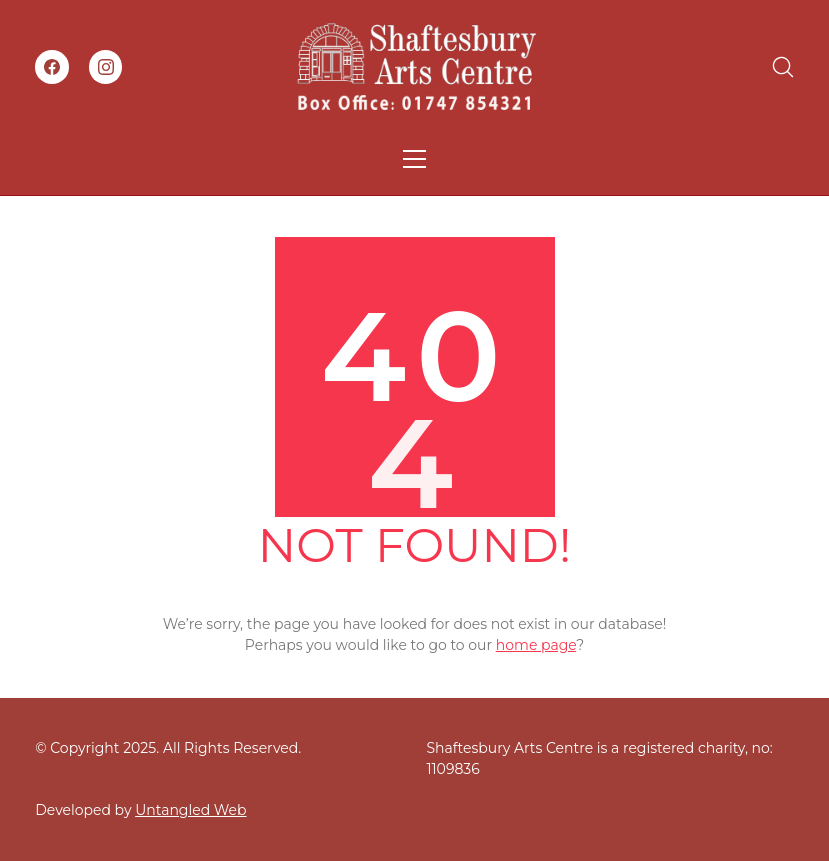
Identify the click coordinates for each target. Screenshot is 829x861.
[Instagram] (106, 67)
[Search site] (783, 67)
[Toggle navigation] (414, 159)
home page (536, 645)
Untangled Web (190, 810)
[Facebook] (52, 67)
